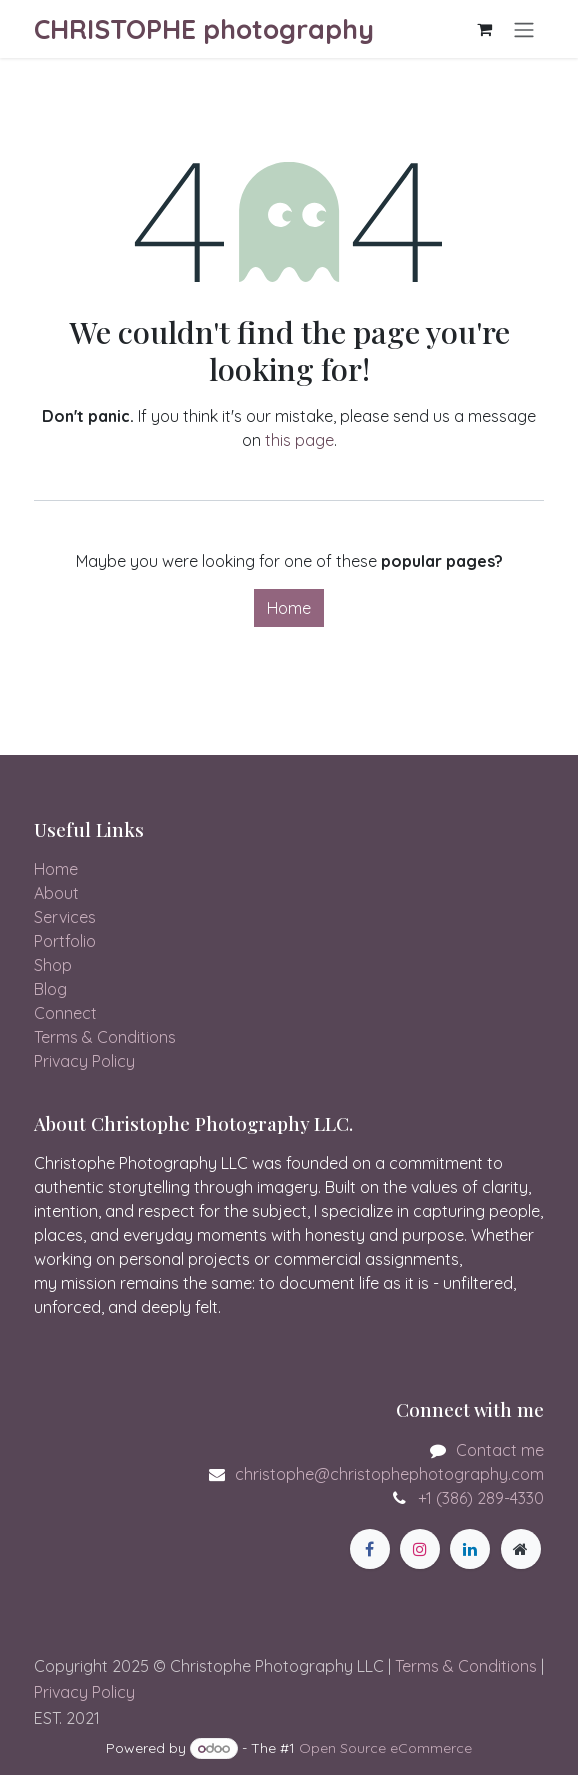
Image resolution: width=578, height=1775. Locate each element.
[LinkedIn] (470, 1549)
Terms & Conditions (105, 1037)
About (56, 893)
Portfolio (65, 941)
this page (299, 440)
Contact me (500, 1450)
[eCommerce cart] (484, 29)
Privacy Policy (84, 1061)
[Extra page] (521, 1549)
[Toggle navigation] (524, 29)
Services (65, 917)
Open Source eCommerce (385, 1748)
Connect (65, 1013)
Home (289, 608)
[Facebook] (370, 1549)
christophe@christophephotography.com (389, 1474)
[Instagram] (420, 1549)
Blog (50, 989)
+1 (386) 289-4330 (481, 1498)
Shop (53, 965)
